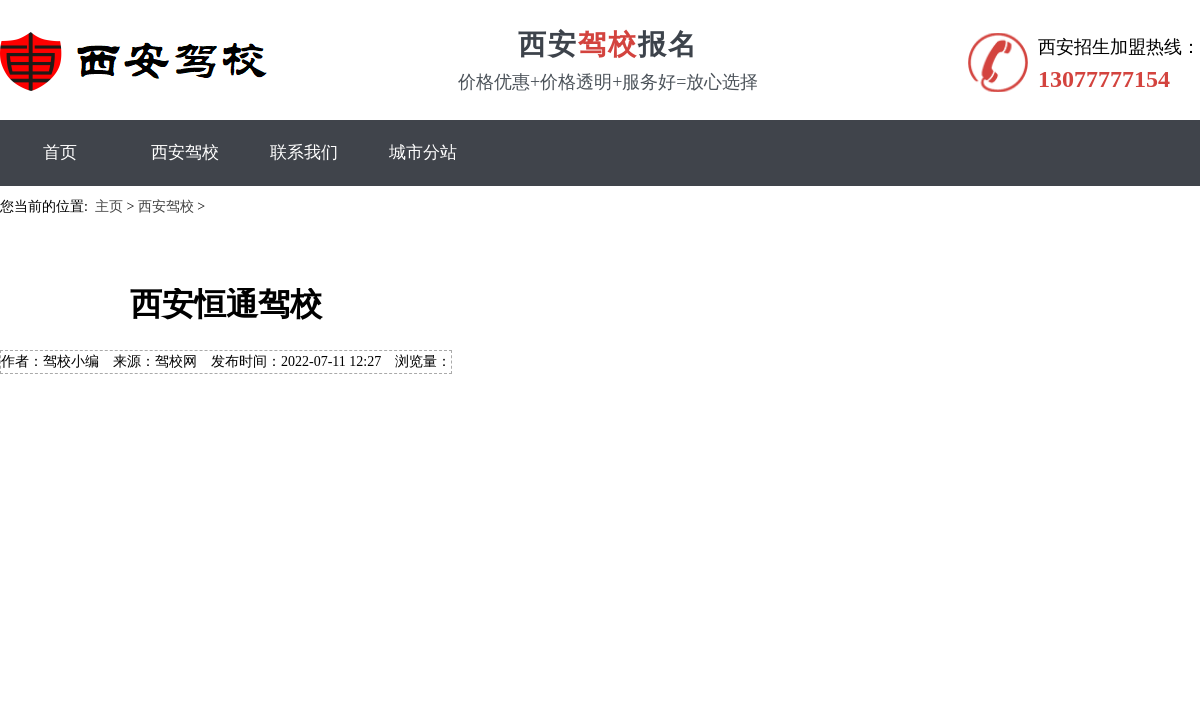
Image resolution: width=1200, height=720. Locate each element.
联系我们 (304, 152)
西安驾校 (185, 152)
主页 (109, 206)
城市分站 (423, 152)
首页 (60, 152)
